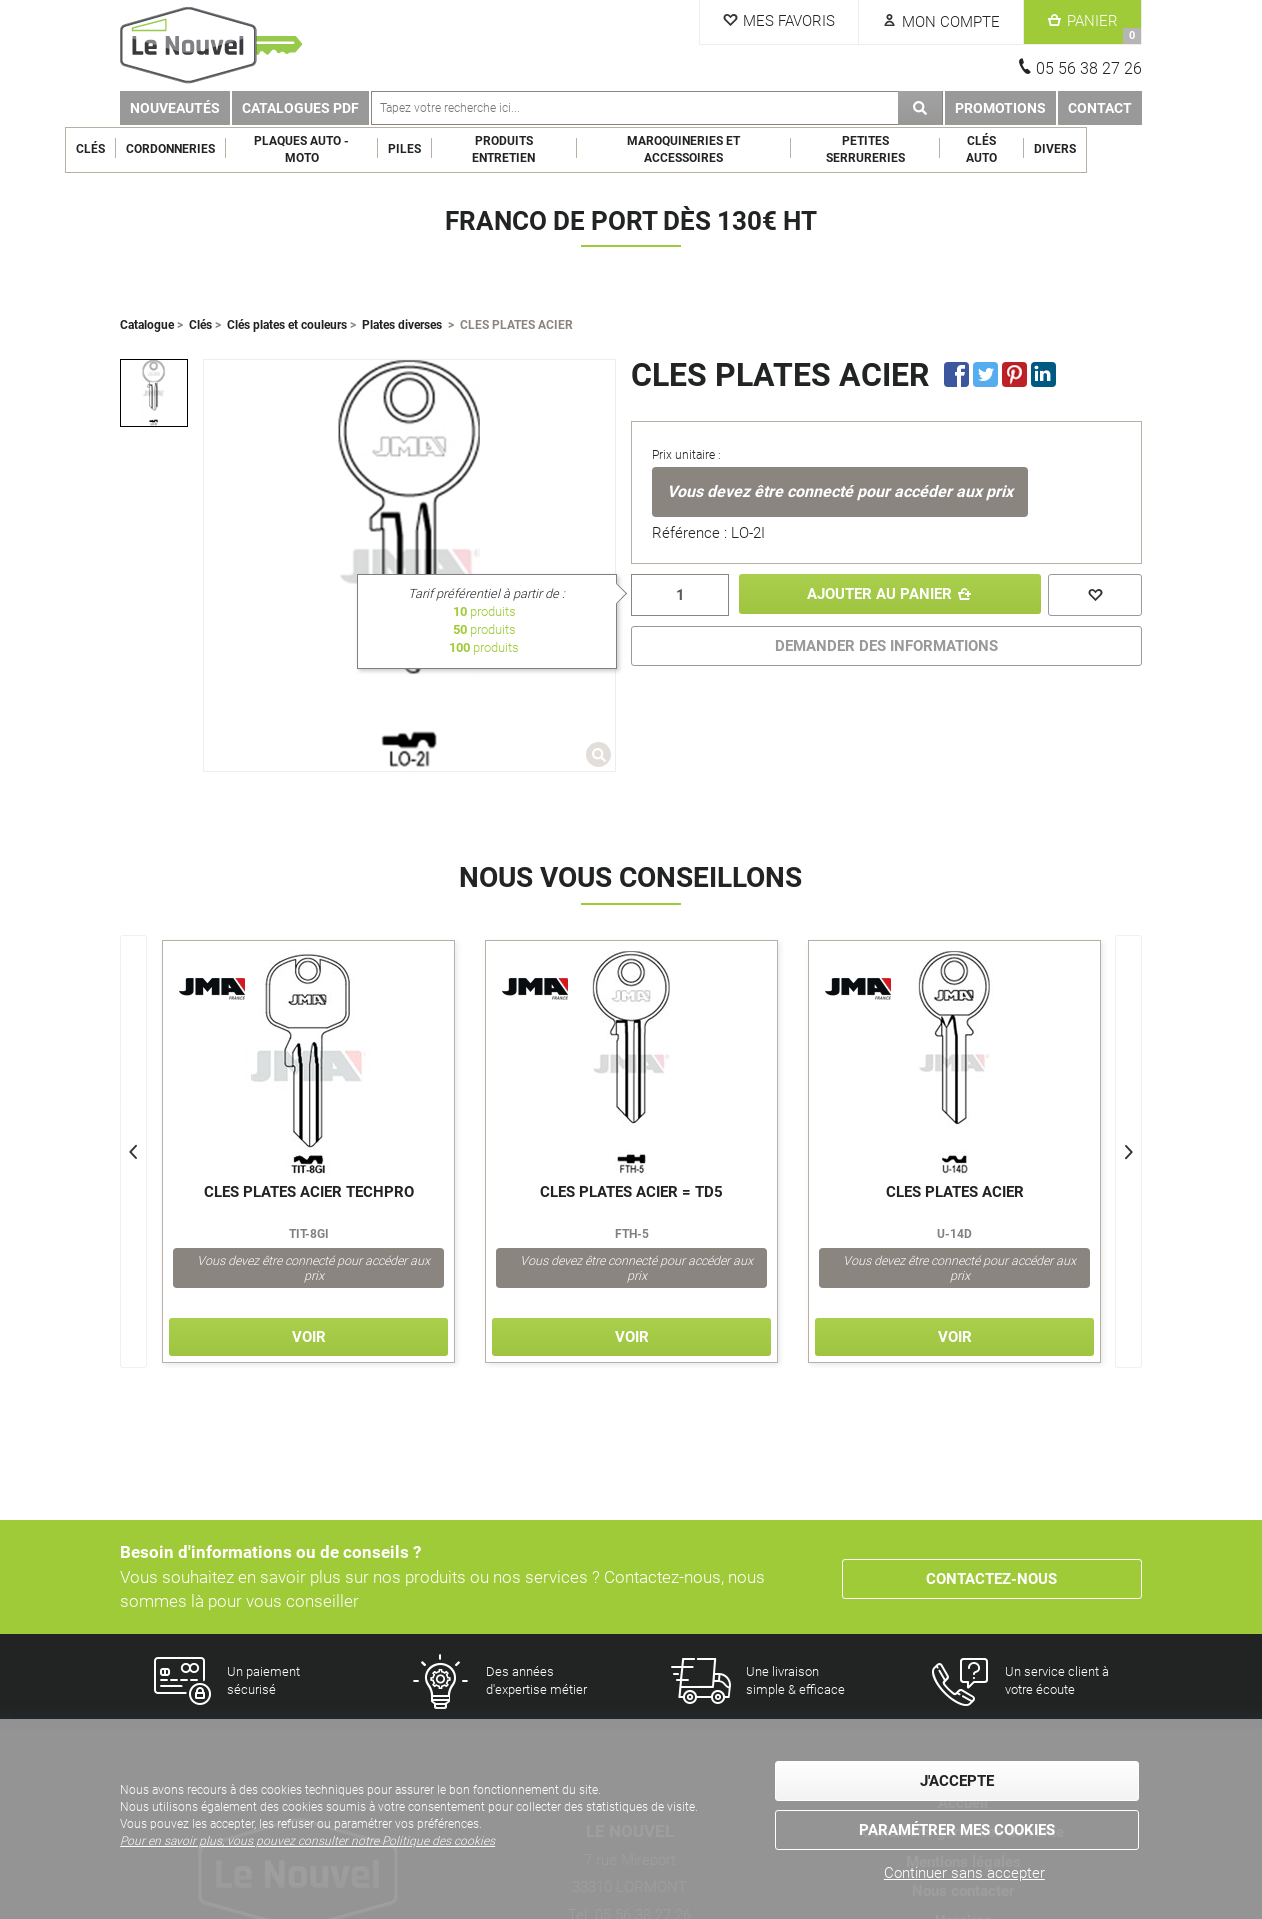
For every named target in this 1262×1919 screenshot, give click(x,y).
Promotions (1000, 108)
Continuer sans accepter (964, 1873)
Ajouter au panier (876, 595)
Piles (459, 149)
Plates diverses (402, 325)
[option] (154, 393)
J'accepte (957, 1782)
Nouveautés (175, 108)
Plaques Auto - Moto (356, 149)
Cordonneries (225, 149)
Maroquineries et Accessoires (738, 149)
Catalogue (147, 325)
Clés (145, 149)
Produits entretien (558, 149)
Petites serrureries (920, 149)
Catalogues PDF (300, 108)
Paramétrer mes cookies (957, 1829)
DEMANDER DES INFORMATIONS (886, 646)
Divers (1110, 149)
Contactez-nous (991, 1577)
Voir (309, 1337)
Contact (1100, 108)
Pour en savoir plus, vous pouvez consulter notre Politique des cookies (307, 1843)
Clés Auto (1036, 149)
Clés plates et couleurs (287, 325)
